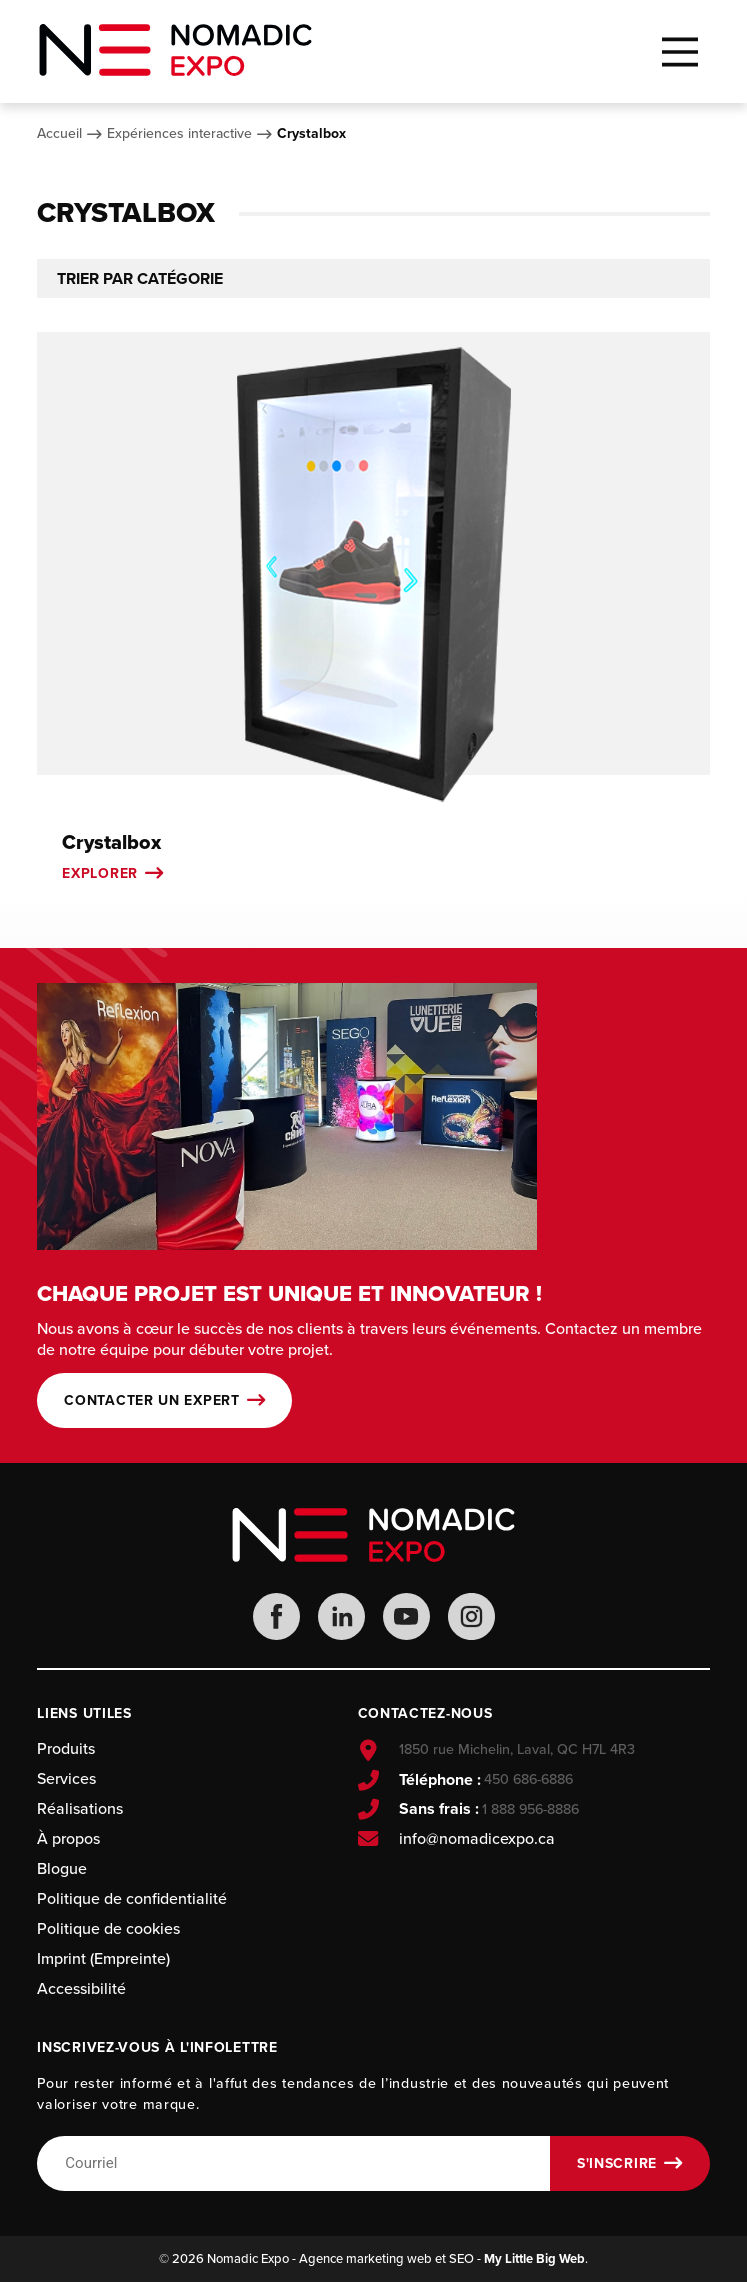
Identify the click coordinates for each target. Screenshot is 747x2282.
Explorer (100, 873)
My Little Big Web (534, 2258)
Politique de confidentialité (132, 1898)
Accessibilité (81, 1988)
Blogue (62, 1868)
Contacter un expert (151, 1400)
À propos (68, 1838)
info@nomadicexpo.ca (477, 1839)
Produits (66, 1748)
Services (66, 1778)
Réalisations (80, 1808)
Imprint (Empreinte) (103, 1958)
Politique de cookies (108, 1928)
